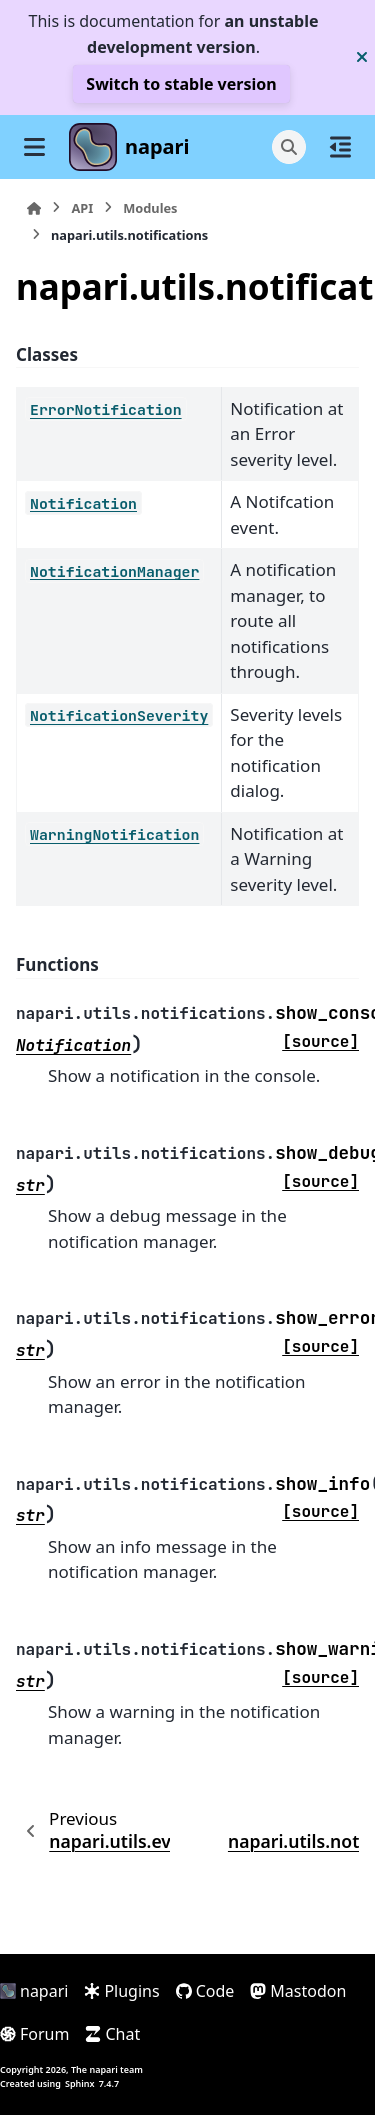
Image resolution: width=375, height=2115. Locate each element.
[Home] (34, 208)
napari (157, 146)
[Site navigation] (34, 147)
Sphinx (80, 2083)
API (82, 208)
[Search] (289, 147)
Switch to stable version (181, 84)
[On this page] (340, 147)
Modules (150, 208)
